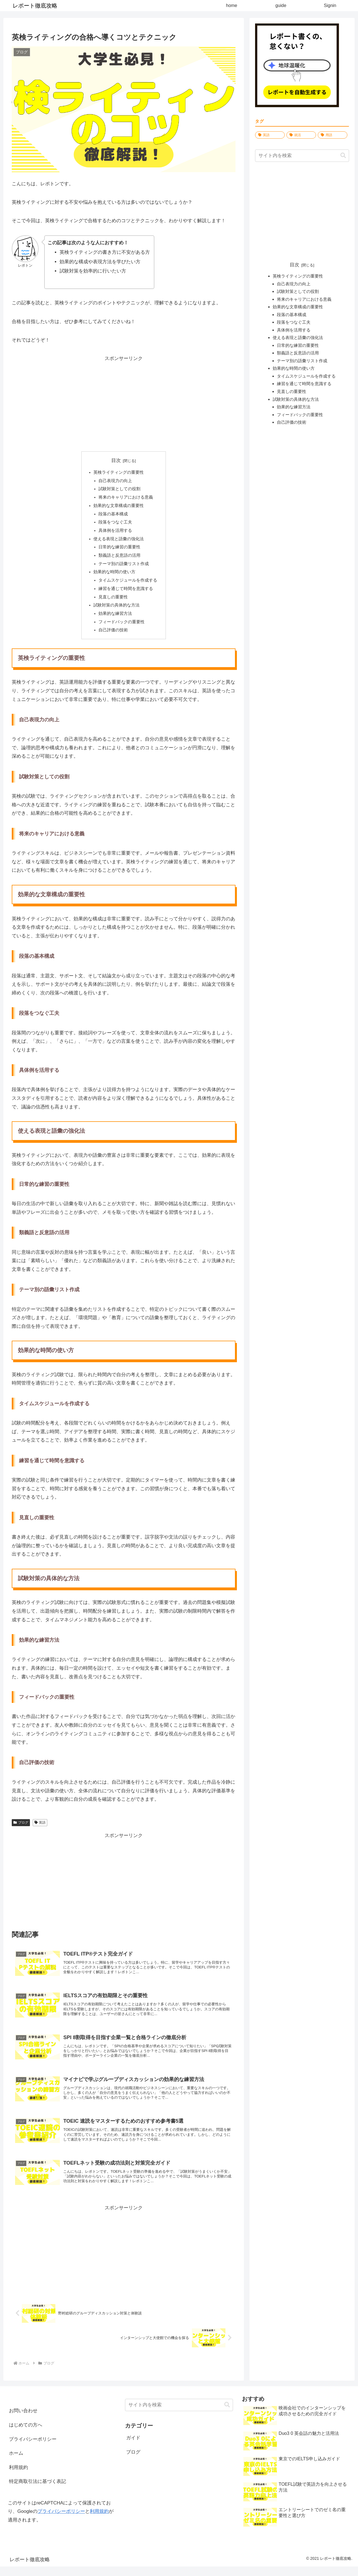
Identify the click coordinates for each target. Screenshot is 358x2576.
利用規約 (18, 2477)
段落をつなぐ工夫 (115, 524)
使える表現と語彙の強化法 (118, 541)
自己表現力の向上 (115, 481)
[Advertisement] (123, 402)
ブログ (20, 1827)
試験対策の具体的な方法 (116, 609)
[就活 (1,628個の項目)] (301, 135)
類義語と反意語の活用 (119, 558)
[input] (302, 156)
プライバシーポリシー (32, 2448)
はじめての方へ (25, 2434)
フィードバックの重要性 (121, 626)
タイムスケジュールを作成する (127, 583)
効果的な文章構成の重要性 (118, 506)
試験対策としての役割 (119, 489)
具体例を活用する (115, 532)
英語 (40, 1827)
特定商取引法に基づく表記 (37, 2491)
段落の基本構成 (113, 515)
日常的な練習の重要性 (119, 549)
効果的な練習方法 (115, 617)
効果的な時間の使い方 (114, 575)
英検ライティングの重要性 (118, 472)
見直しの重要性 (113, 600)
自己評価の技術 (113, 634)
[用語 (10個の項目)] (332, 135)
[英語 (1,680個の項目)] (270, 135)
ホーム (16, 2463)
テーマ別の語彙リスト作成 (123, 566)
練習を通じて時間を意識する (125, 592)
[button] (343, 155)
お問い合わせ (23, 2420)
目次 (116, 460)
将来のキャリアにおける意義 (125, 498)
